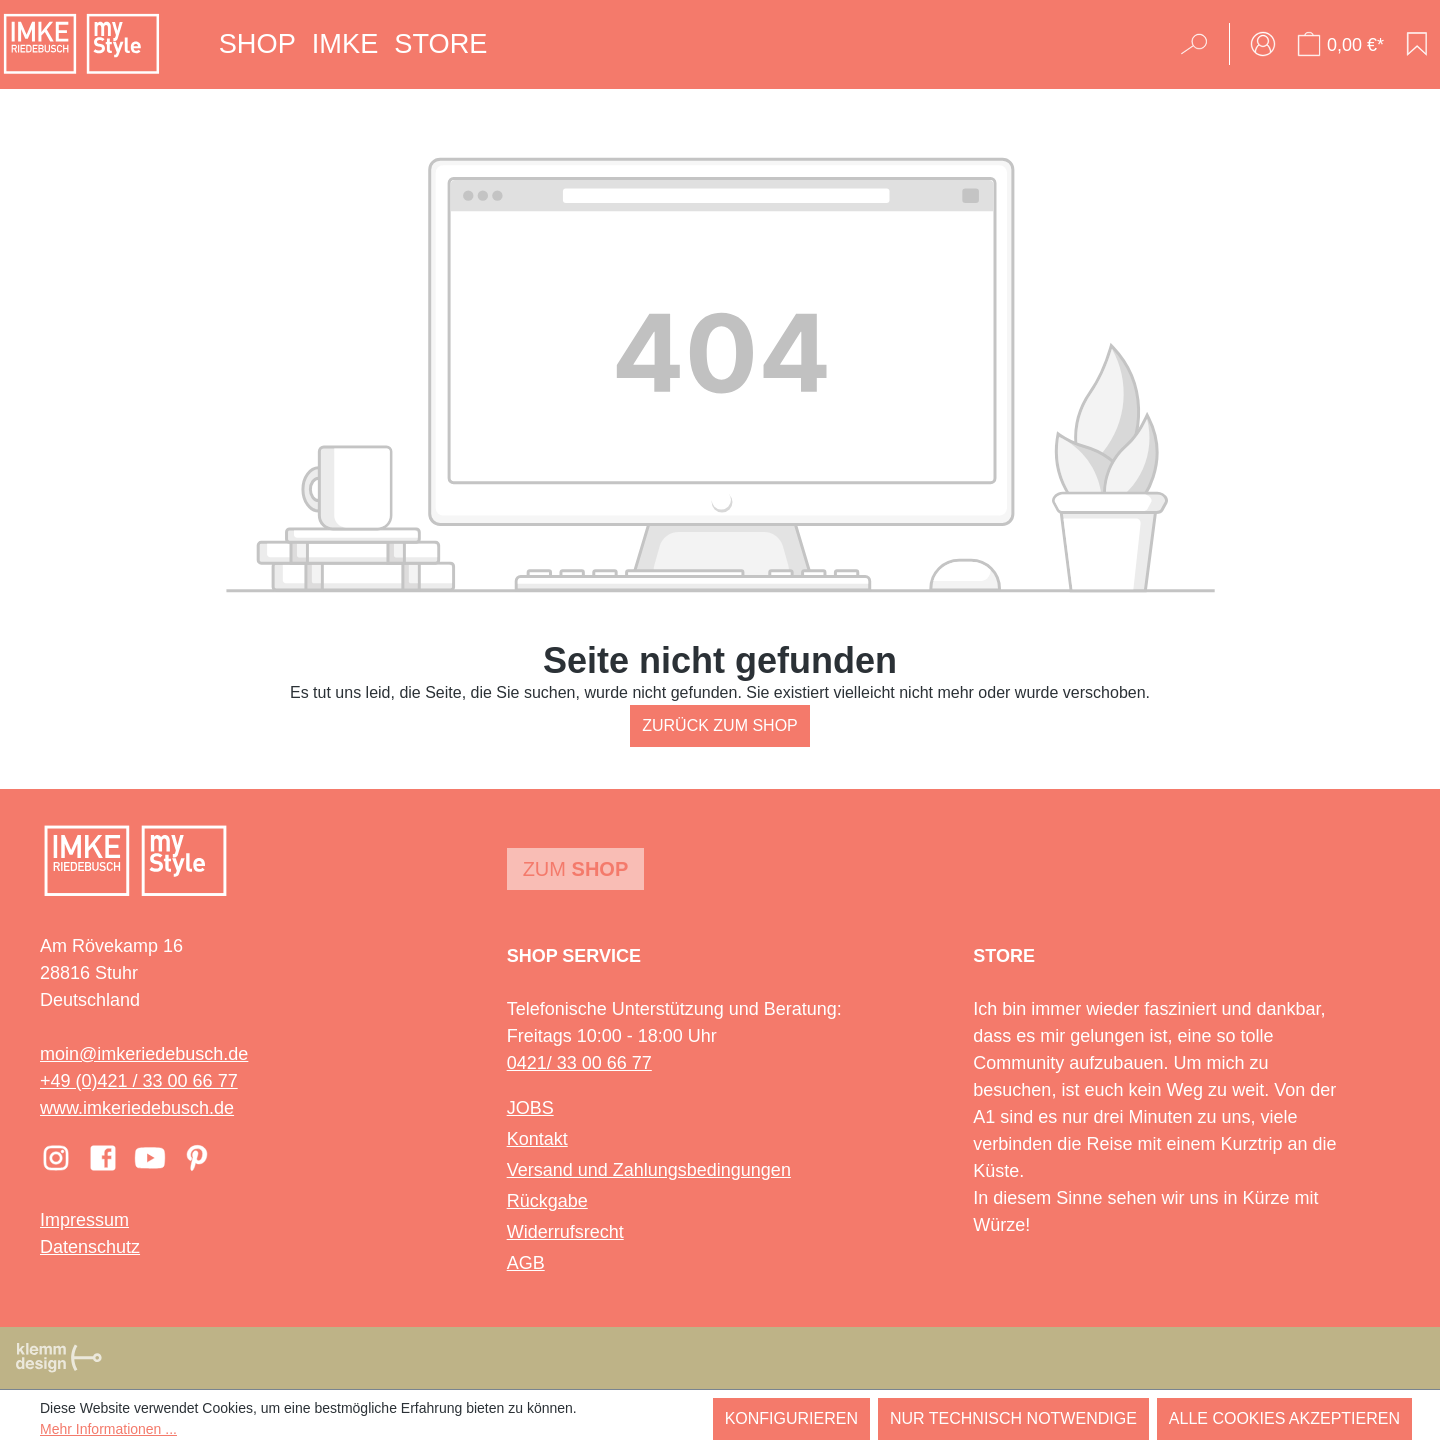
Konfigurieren (791, 1418)
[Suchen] (1200, 44)
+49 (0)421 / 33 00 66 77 (139, 1081)
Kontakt (537, 1139)
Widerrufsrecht (565, 1232)
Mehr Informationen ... (108, 1429)
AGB (526, 1263)
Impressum (84, 1220)
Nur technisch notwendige (1013, 1418)
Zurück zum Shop (720, 725)
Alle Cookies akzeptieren (1284, 1418)
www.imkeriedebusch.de (137, 1108)
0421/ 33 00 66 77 (579, 1063)
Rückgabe (547, 1201)
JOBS (530, 1108)
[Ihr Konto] (1263, 44)
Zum (576, 869)
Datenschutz (90, 1247)
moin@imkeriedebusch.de (144, 1054)
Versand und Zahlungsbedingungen (649, 1170)
